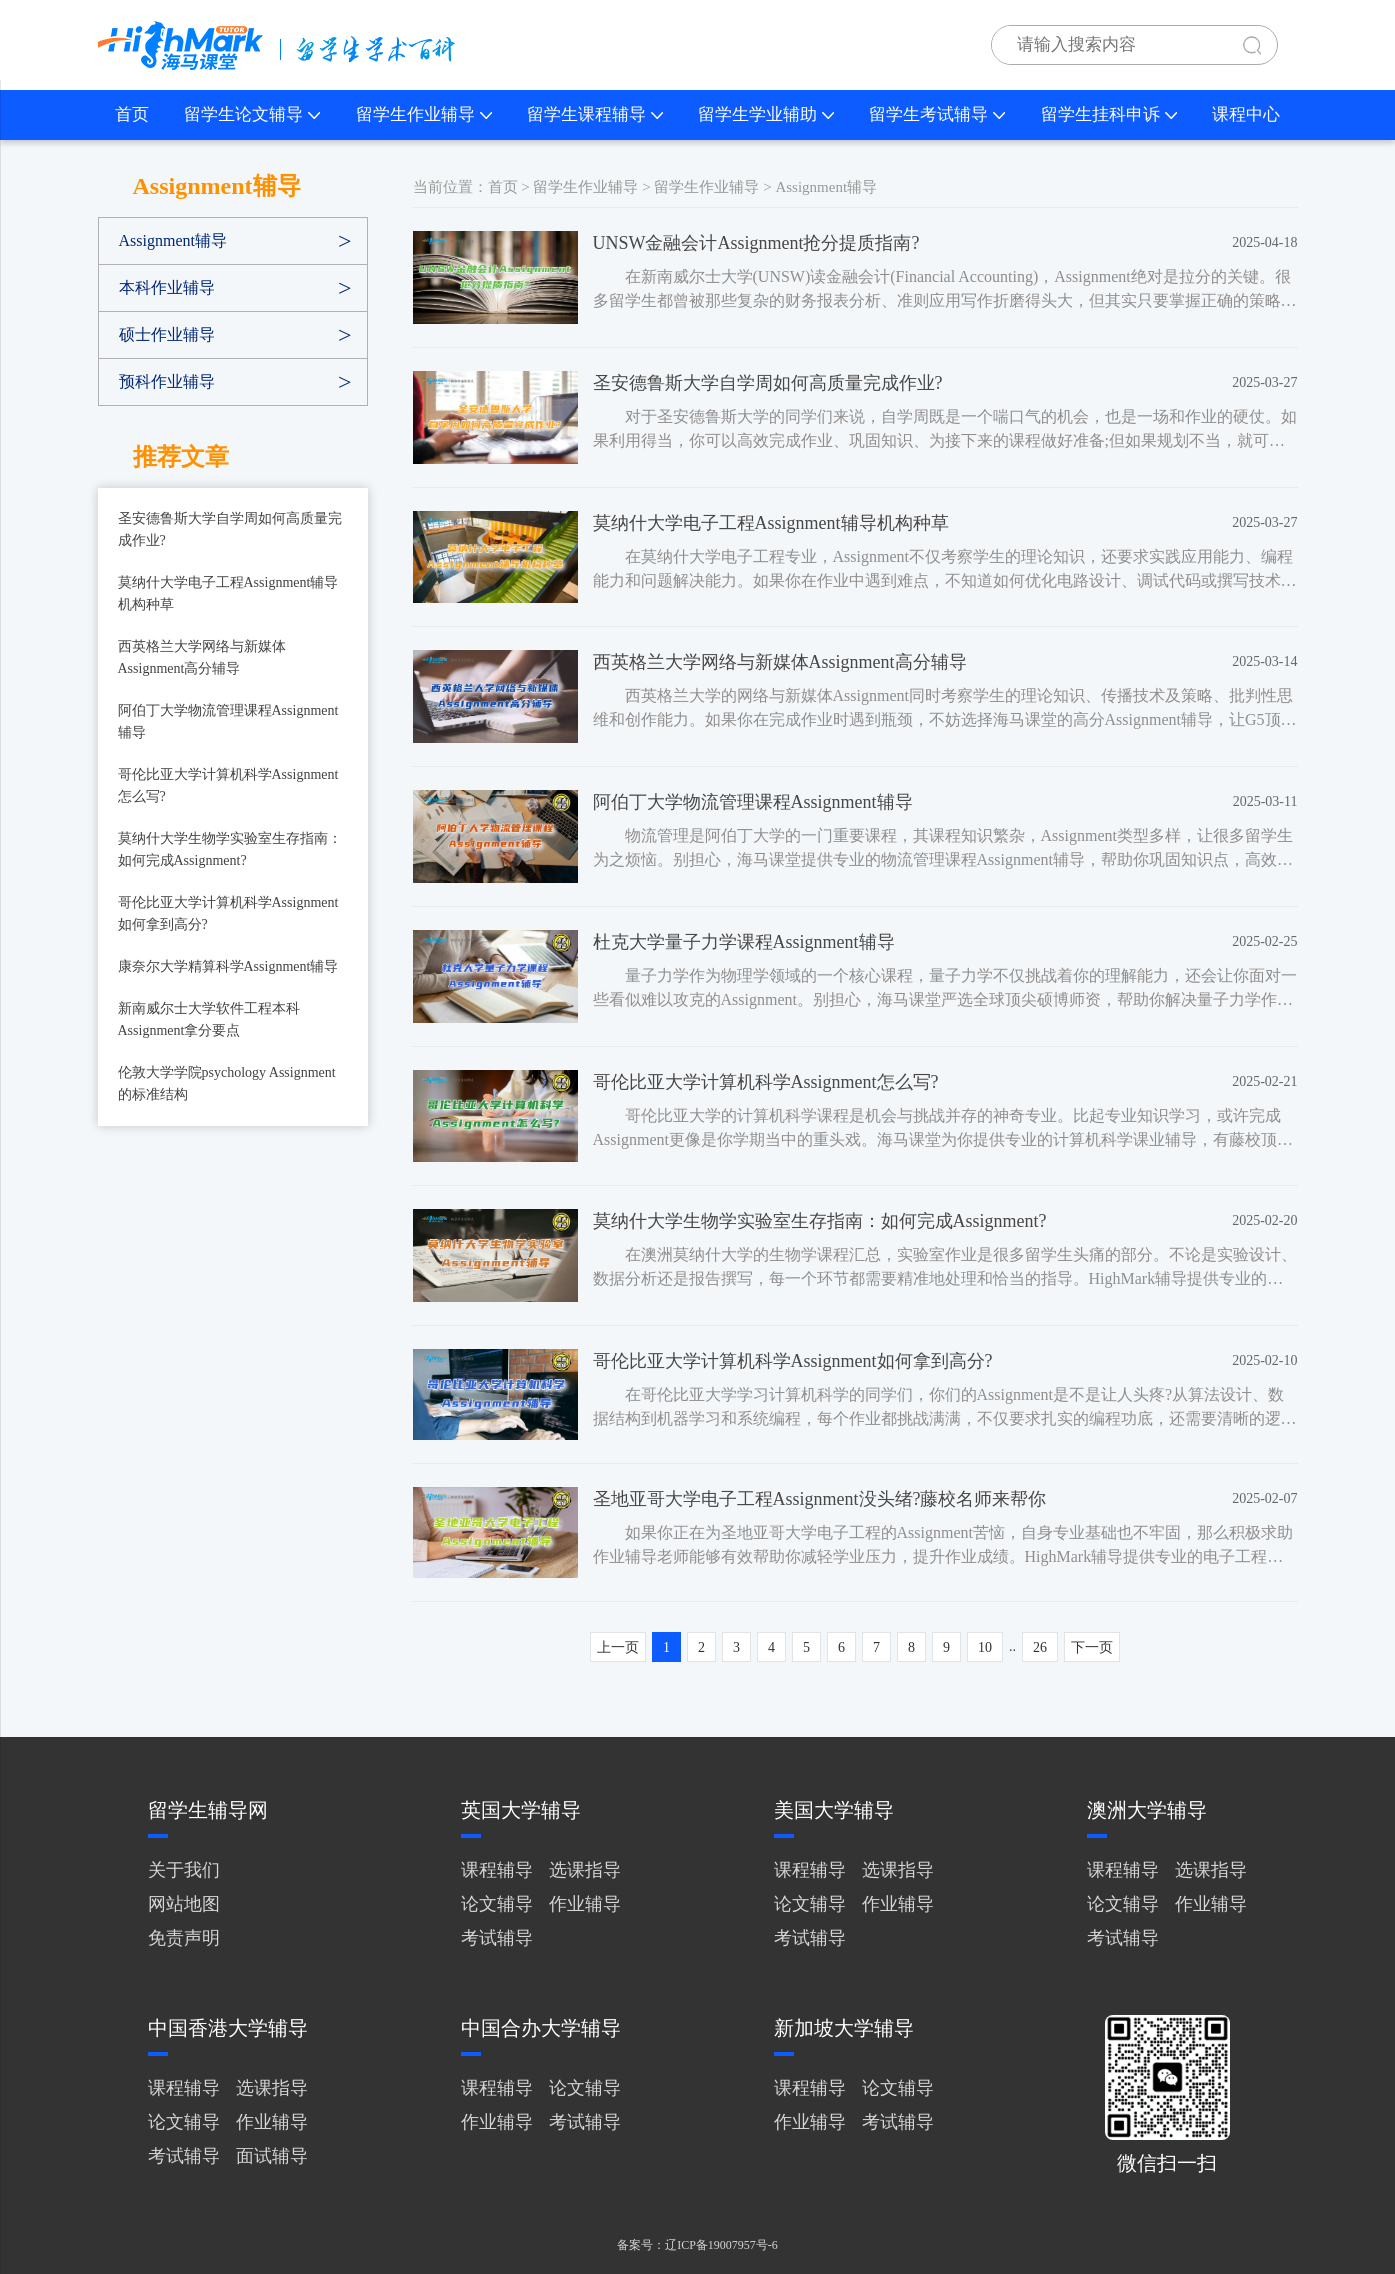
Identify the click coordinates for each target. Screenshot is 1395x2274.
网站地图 (184, 1904)
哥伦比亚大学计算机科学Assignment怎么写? (228, 785)
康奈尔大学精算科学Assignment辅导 (228, 966)
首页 (132, 114)
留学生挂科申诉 (1109, 114)
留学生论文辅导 (252, 114)
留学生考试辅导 (937, 114)
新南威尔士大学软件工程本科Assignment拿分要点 (209, 1019)
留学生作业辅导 (424, 114)
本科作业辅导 (167, 287)
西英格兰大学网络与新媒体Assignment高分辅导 (202, 657)
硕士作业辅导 (167, 334)
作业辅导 (585, 1904)
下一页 (1092, 1647)
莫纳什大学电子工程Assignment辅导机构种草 (228, 593)
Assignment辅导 (173, 240)
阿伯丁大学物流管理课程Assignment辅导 (228, 721)
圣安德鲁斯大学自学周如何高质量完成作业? (230, 529)
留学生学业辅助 (766, 114)
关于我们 (184, 1870)
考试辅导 (497, 1938)
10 (985, 1647)
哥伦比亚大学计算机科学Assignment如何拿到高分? (228, 913)
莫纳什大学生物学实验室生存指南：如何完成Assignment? (230, 849)
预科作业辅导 (167, 381)
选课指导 (585, 1870)
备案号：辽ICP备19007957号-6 (697, 2245)
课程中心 (1246, 114)
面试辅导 (272, 2156)
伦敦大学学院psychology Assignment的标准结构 (227, 1083)
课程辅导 (497, 1870)
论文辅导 (497, 1904)
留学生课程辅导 (595, 114)
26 (1040, 1647)
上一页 (618, 1647)
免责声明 (184, 1938)
